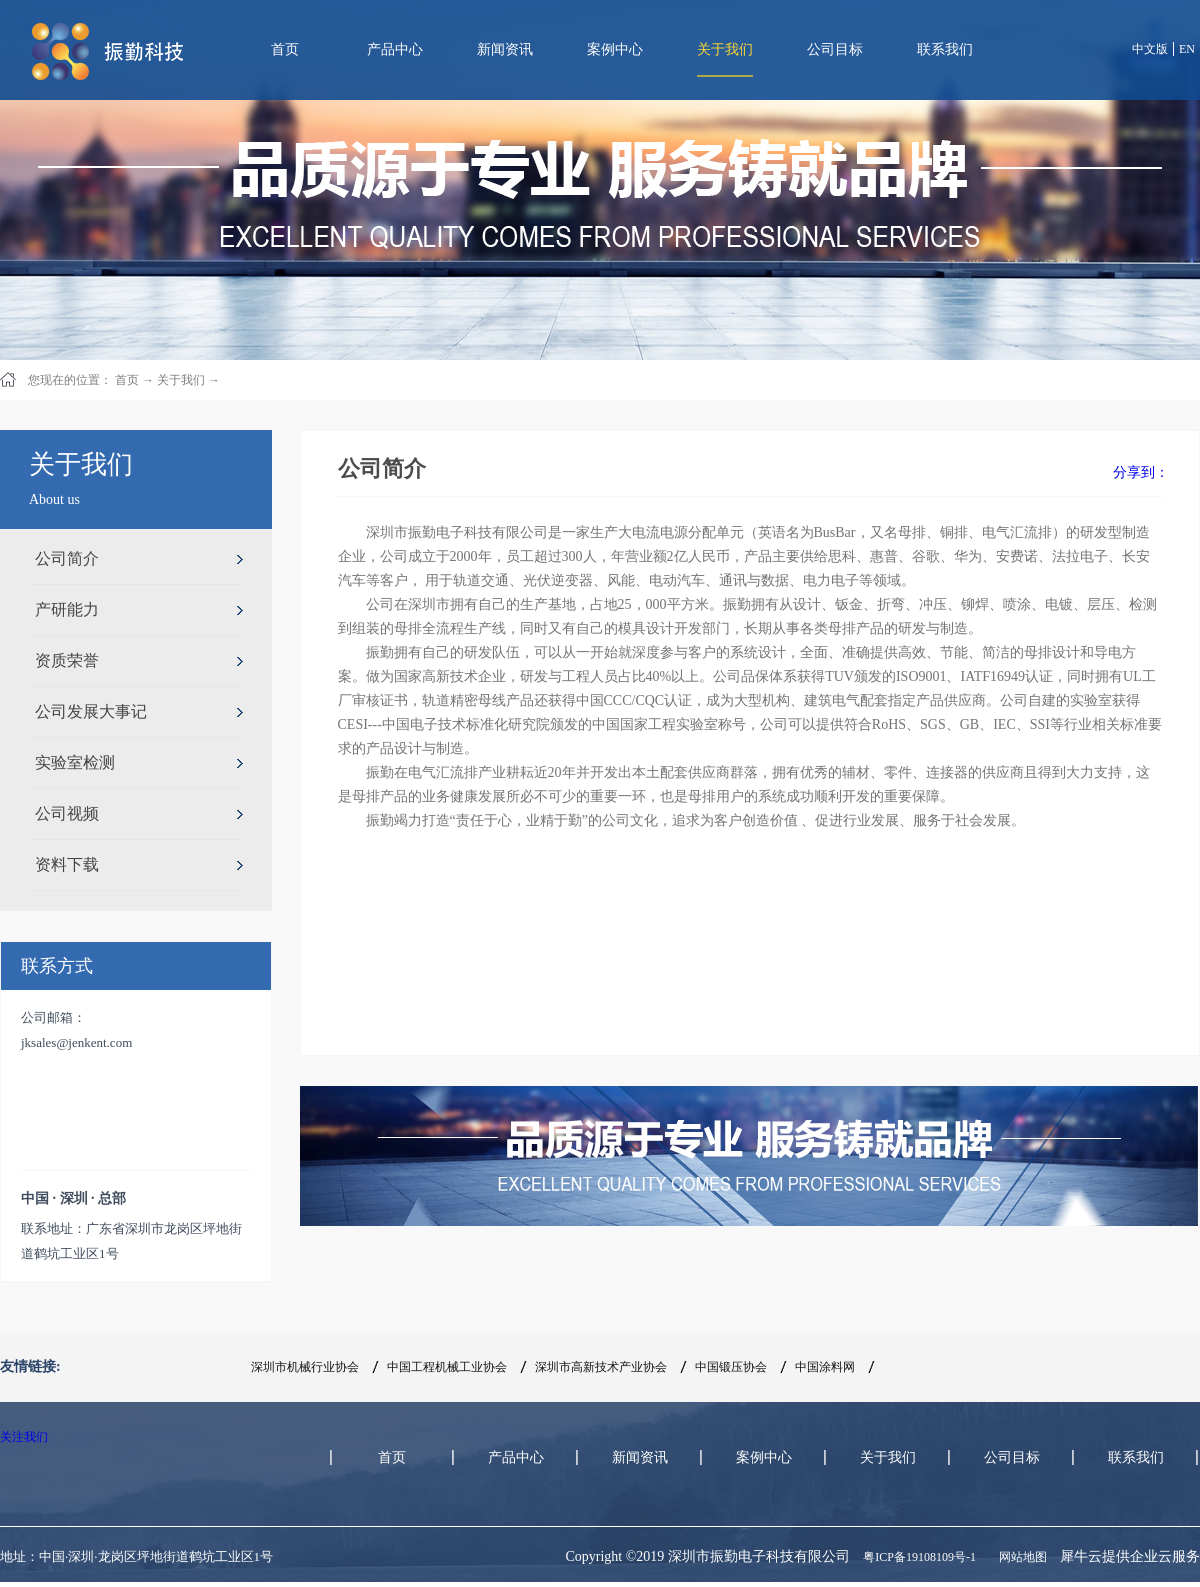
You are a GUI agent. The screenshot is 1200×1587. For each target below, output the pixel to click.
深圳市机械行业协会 (305, 1367)
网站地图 (1020, 1557)
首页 (285, 49)
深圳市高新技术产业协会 (601, 1367)
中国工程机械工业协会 (447, 1367)
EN (1187, 49)
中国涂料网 (825, 1367)
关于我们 (181, 380)
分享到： (1141, 472)
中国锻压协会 (731, 1367)
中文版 (1150, 49)
